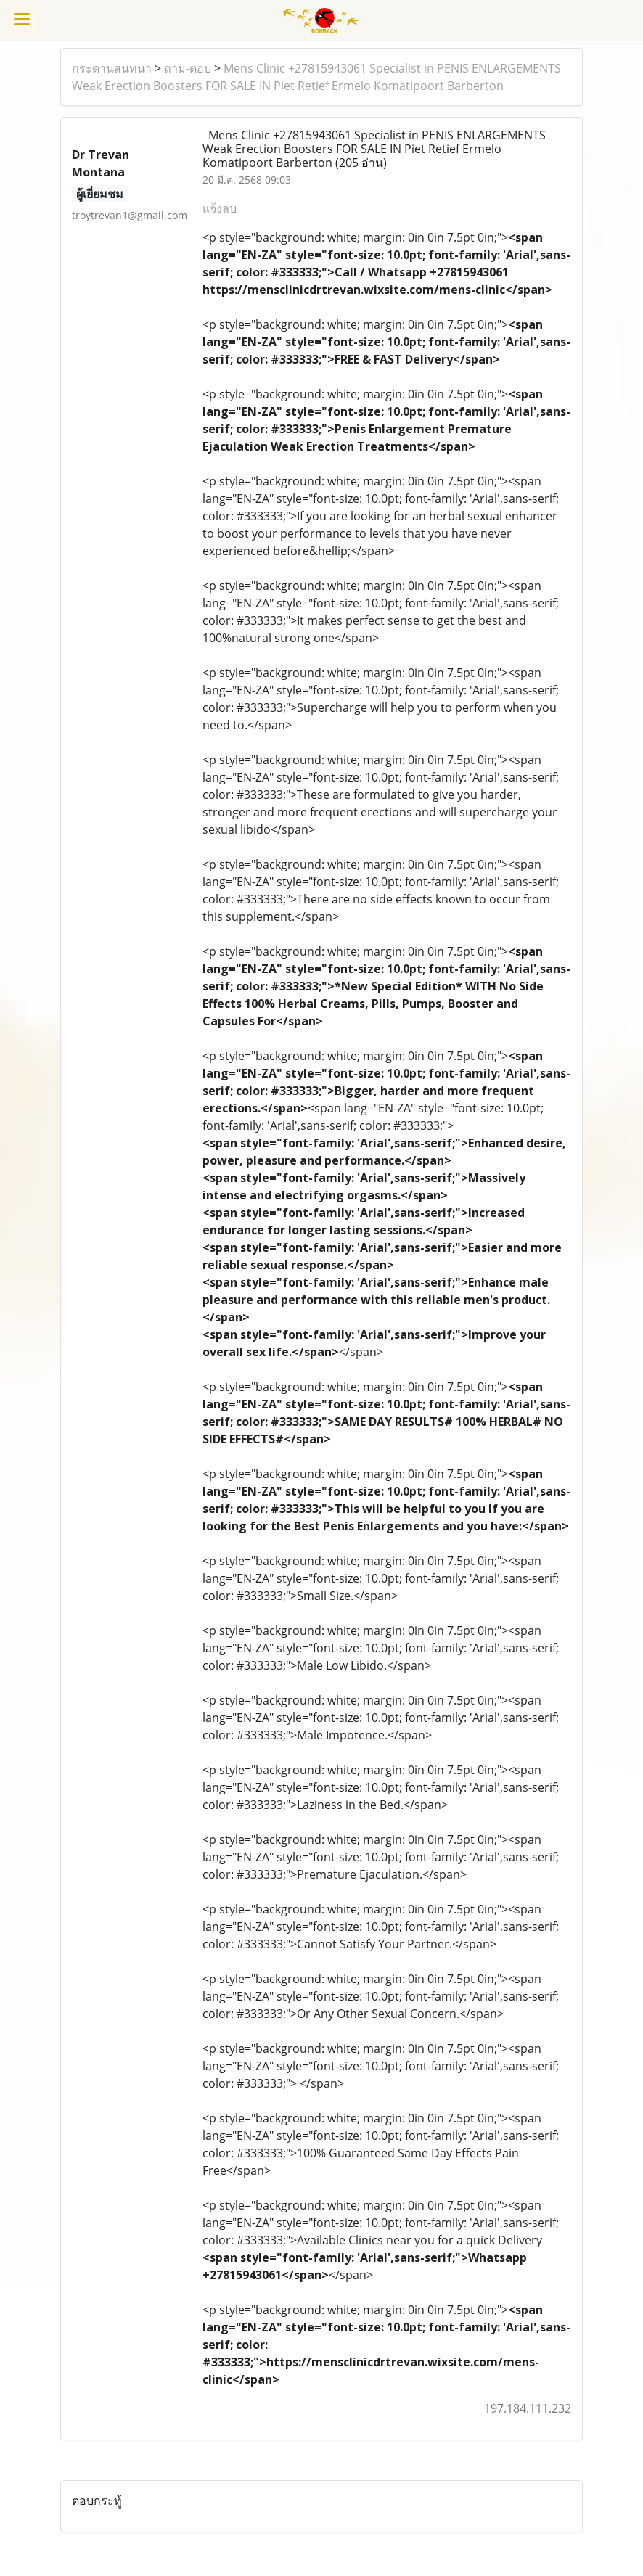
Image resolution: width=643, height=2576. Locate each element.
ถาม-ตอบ (187, 68)
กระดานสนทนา (112, 68)
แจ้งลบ (219, 208)
